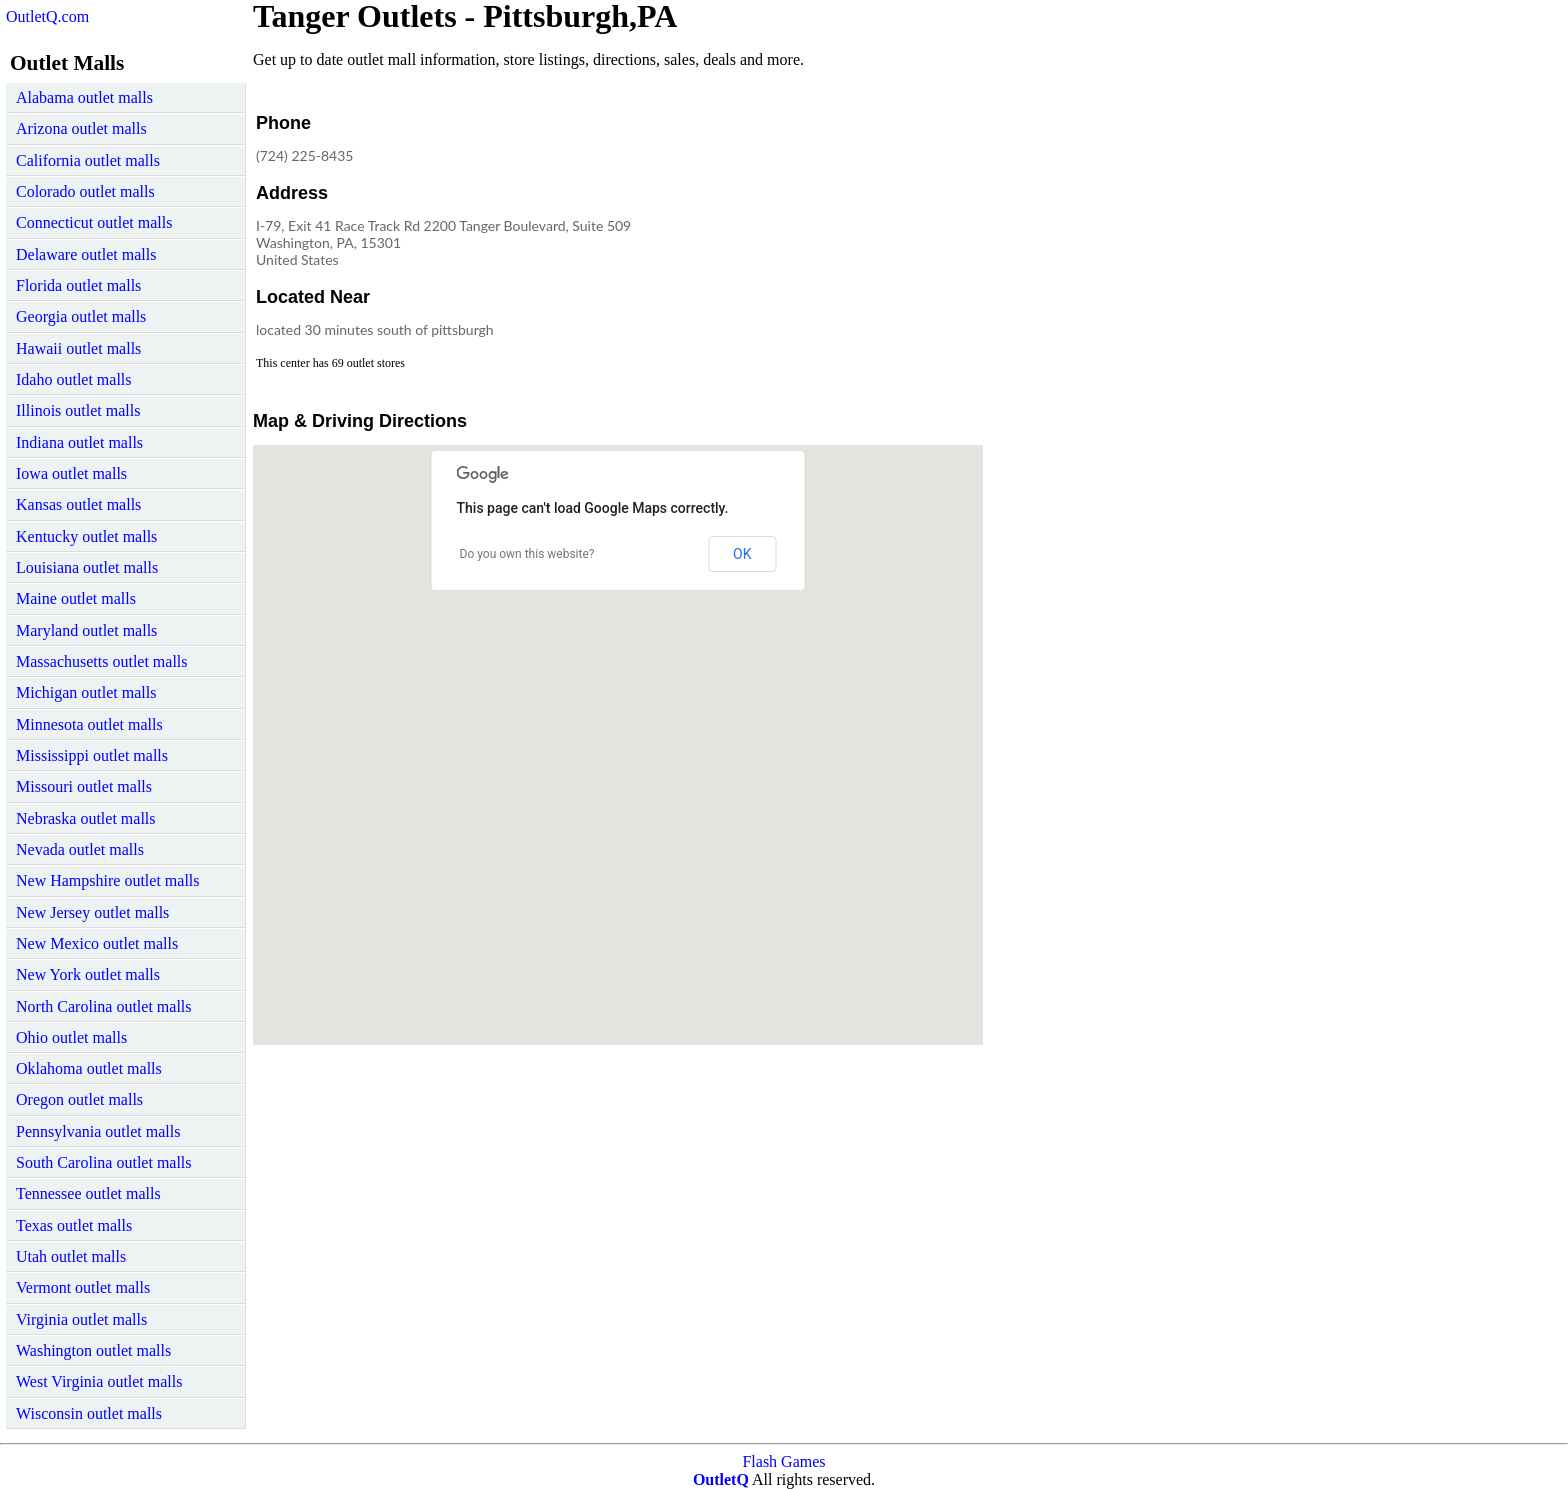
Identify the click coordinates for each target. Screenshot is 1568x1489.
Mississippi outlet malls (92, 755)
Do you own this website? (527, 554)
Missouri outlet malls (84, 786)
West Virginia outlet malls (99, 1381)
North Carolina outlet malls (104, 1006)
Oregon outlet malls (79, 1099)
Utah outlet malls (71, 1256)
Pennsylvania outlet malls (98, 1131)
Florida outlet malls (78, 285)
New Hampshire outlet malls (108, 880)
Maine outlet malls (76, 598)
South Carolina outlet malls (104, 1162)
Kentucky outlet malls (86, 536)
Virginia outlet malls (81, 1319)
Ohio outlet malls (71, 1037)
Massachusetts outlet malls (102, 661)
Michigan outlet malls (86, 692)
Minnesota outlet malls (89, 724)
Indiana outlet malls (79, 442)
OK (742, 554)
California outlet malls (88, 160)
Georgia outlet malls (81, 316)
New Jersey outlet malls (92, 912)
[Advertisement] (817, 234)
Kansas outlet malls (78, 504)
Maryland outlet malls (86, 630)
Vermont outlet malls (83, 1287)
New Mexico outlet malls (97, 943)
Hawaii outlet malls (78, 348)
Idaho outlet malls (74, 379)
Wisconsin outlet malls (89, 1413)
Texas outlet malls (74, 1225)
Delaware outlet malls (86, 254)
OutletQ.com (47, 16)
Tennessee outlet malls (88, 1193)
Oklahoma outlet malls (89, 1068)
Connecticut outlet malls (94, 222)
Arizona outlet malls (81, 128)
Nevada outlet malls (80, 849)
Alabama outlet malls (84, 97)
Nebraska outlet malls (86, 818)
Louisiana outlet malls (87, 567)
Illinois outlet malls (78, 410)
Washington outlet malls (93, 1350)
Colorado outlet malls (85, 191)
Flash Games (783, 1461)
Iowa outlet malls (71, 473)
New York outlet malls (88, 974)
